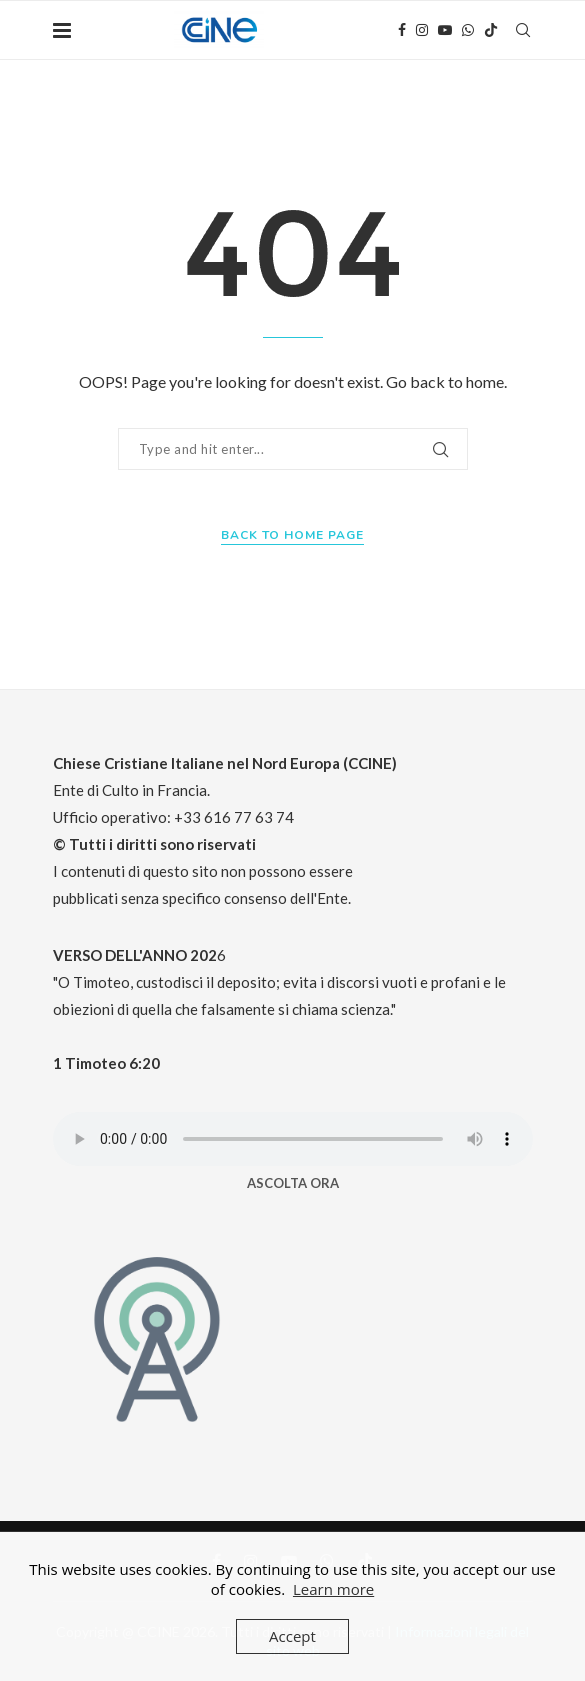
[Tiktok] (491, 30)
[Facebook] (402, 30)
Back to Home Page (292, 535)
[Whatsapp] (468, 30)
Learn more (333, 1589)
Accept (292, 1636)
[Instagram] (422, 30)
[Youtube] (445, 30)
